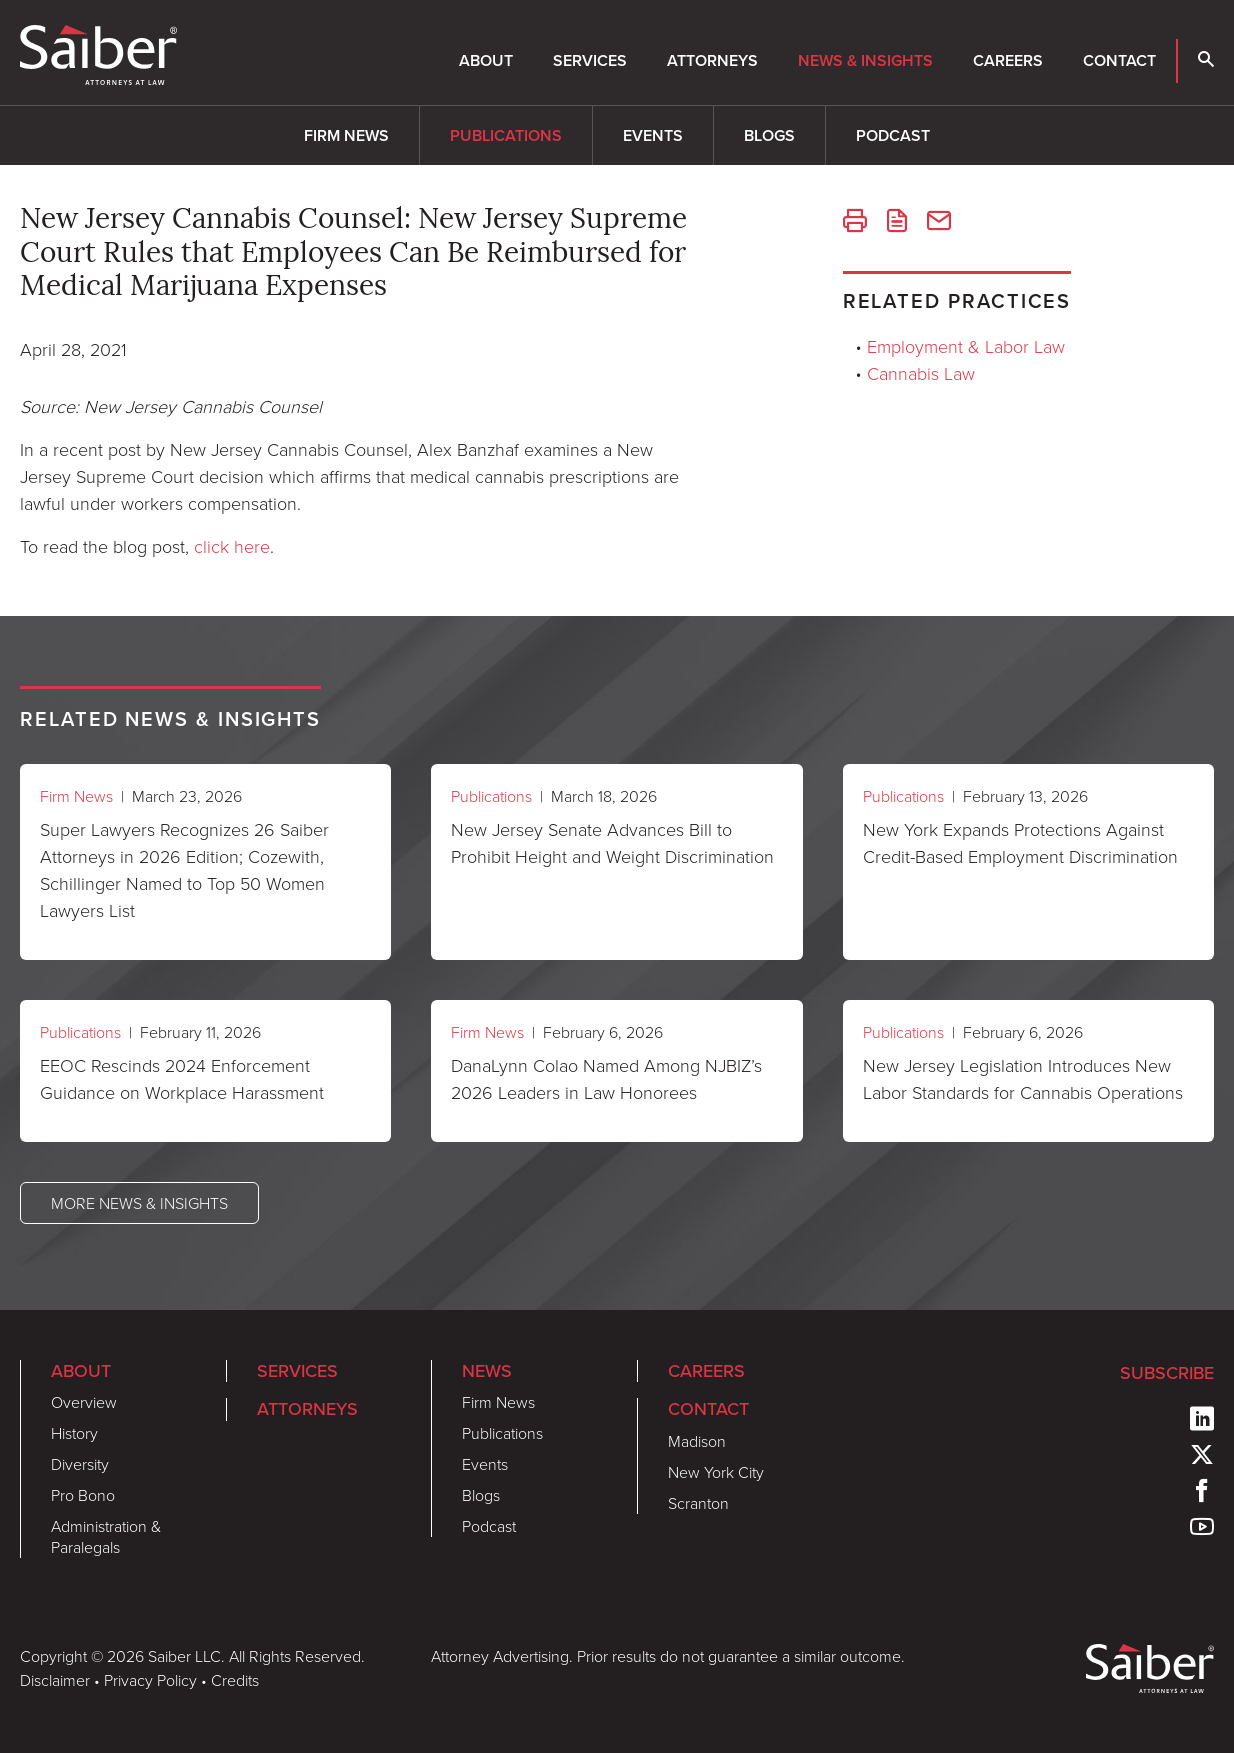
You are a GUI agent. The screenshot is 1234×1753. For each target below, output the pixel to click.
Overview (84, 1402)
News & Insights (865, 60)
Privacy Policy (150, 1680)
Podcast (893, 135)
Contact (1119, 60)
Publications (506, 135)
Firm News (346, 135)
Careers (1008, 60)
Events (653, 135)
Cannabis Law (921, 373)
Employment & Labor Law (966, 346)
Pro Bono (83, 1495)
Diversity (80, 1464)
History (74, 1433)
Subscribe (1167, 1373)
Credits (235, 1680)
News (487, 1371)
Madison (697, 1441)
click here (232, 546)
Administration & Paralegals (106, 1536)
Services (590, 60)
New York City (716, 1472)
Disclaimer (55, 1680)
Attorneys (712, 60)
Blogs (769, 135)
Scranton (698, 1503)
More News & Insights (139, 1203)
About (486, 60)
